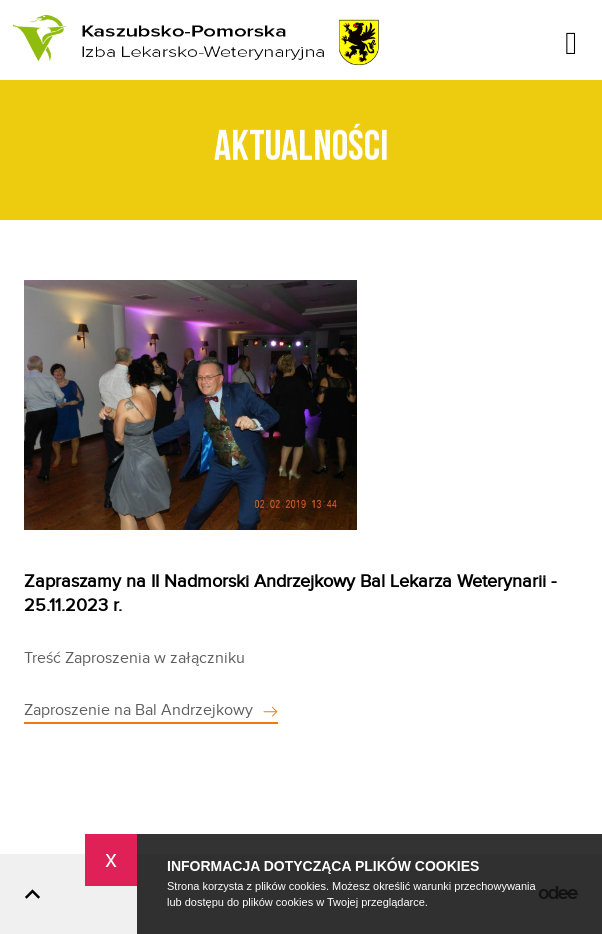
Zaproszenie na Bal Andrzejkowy (138, 710)
